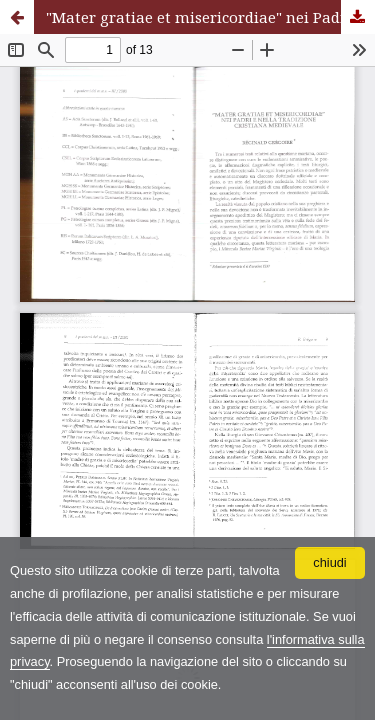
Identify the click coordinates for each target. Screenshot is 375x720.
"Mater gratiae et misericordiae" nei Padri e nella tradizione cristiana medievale (210, 17)
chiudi (329, 562)
